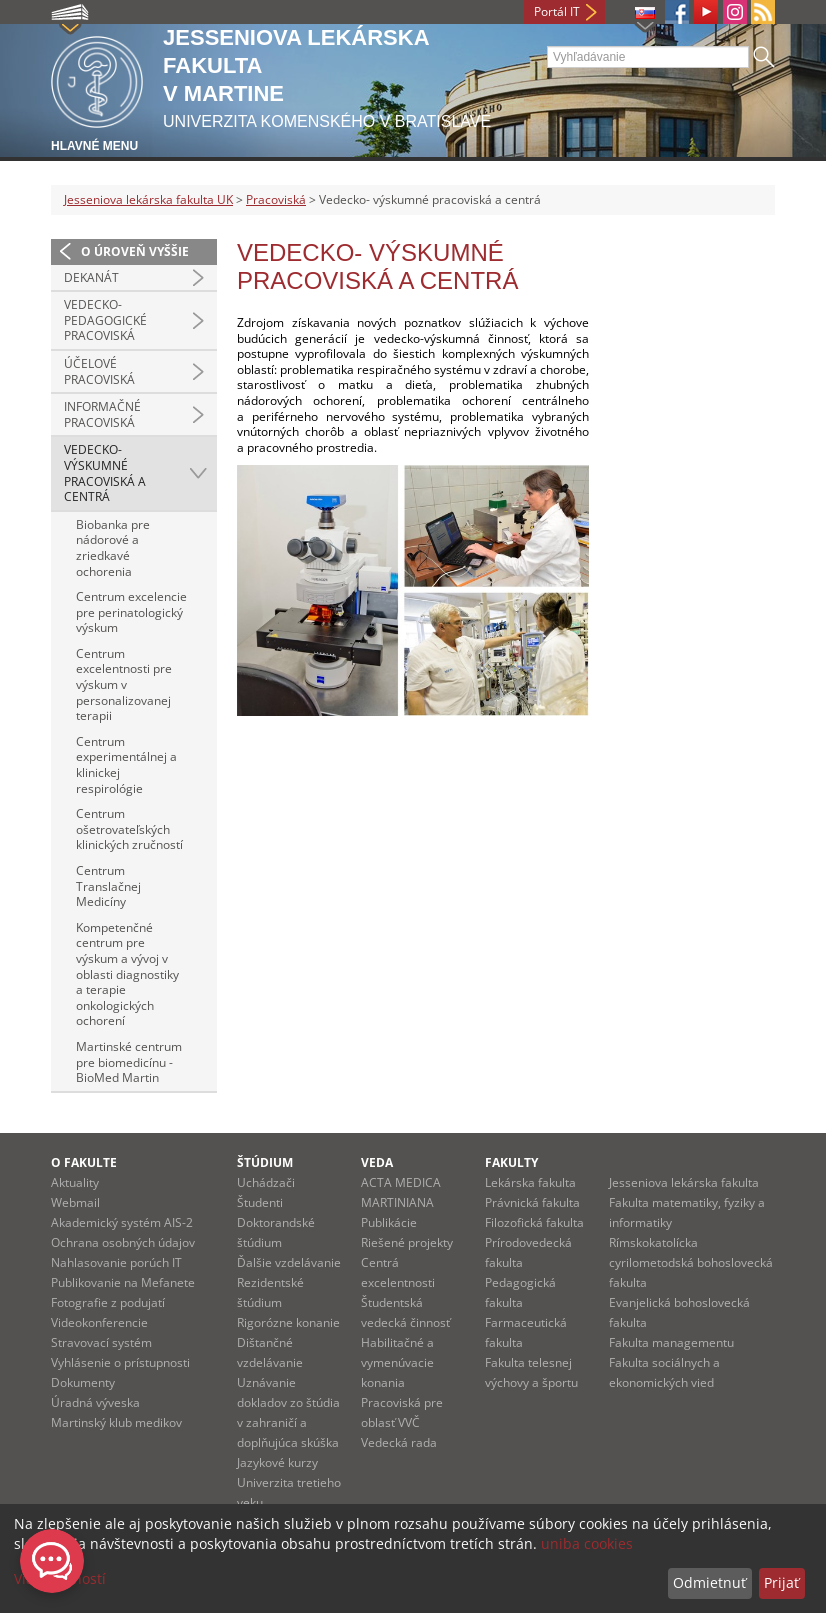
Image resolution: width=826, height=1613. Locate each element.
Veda (377, 1162)
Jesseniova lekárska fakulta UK (148, 199)
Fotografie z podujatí (108, 1302)
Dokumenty (83, 1382)
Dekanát (91, 277)
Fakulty (511, 1162)
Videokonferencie (99, 1322)
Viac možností (60, 1578)
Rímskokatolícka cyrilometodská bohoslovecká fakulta (691, 1262)
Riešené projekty (407, 1242)
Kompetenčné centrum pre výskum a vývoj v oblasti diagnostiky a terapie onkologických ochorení (127, 974)
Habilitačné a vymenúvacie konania (397, 1362)
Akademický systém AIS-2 (122, 1222)
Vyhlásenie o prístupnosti (120, 1362)
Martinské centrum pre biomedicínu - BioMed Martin (129, 1062)
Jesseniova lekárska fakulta (684, 1182)
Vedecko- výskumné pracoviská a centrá (105, 473)
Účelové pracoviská (99, 371)
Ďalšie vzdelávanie (289, 1262)
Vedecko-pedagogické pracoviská (105, 320)
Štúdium (265, 1162)
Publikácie (389, 1222)
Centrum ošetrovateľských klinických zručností (129, 829)
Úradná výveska (95, 1402)
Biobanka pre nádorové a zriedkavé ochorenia (113, 548)
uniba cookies (587, 1543)
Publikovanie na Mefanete (123, 1282)
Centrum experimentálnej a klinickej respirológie (126, 765)
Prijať (781, 1582)
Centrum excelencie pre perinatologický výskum (131, 612)
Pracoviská (276, 199)
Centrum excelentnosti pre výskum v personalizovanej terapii (124, 684)
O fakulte (84, 1162)
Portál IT (557, 11)
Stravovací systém (101, 1342)
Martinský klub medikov (116, 1422)
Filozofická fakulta (534, 1222)
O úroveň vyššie (135, 251)
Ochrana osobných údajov (123, 1242)
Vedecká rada (399, 1442)
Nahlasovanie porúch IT (116, 1262)
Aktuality (75, 1182)
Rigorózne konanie (288, 1322)
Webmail (75, 1202)
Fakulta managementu (671, 1342)
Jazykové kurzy (277, 1462)
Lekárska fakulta (530, 1182)
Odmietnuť (709, 1582)
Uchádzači (266, 1182)
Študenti (260, 1202)
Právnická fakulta (532, 1202)
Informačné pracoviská (102, 414)
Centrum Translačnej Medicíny (108, 886)
